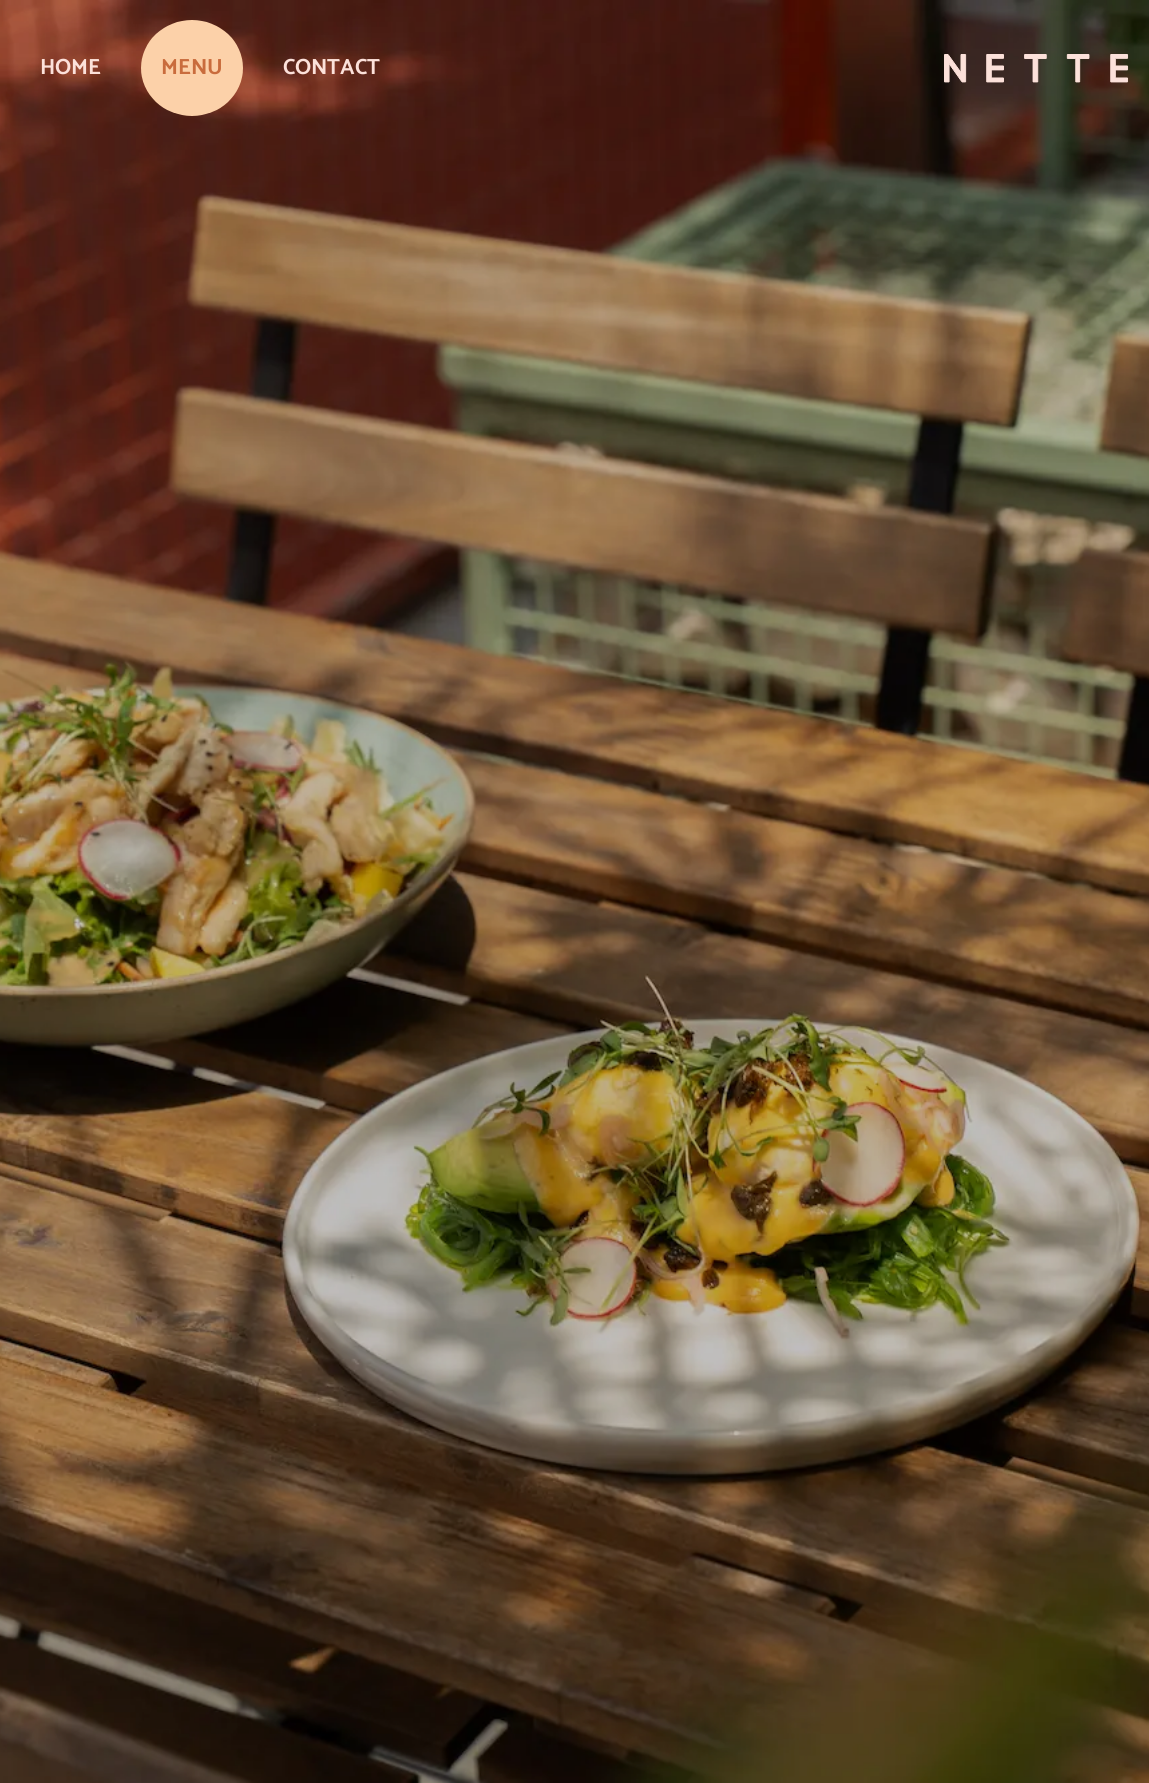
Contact (331, 68)
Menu (192, 68)
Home (70, 68)
